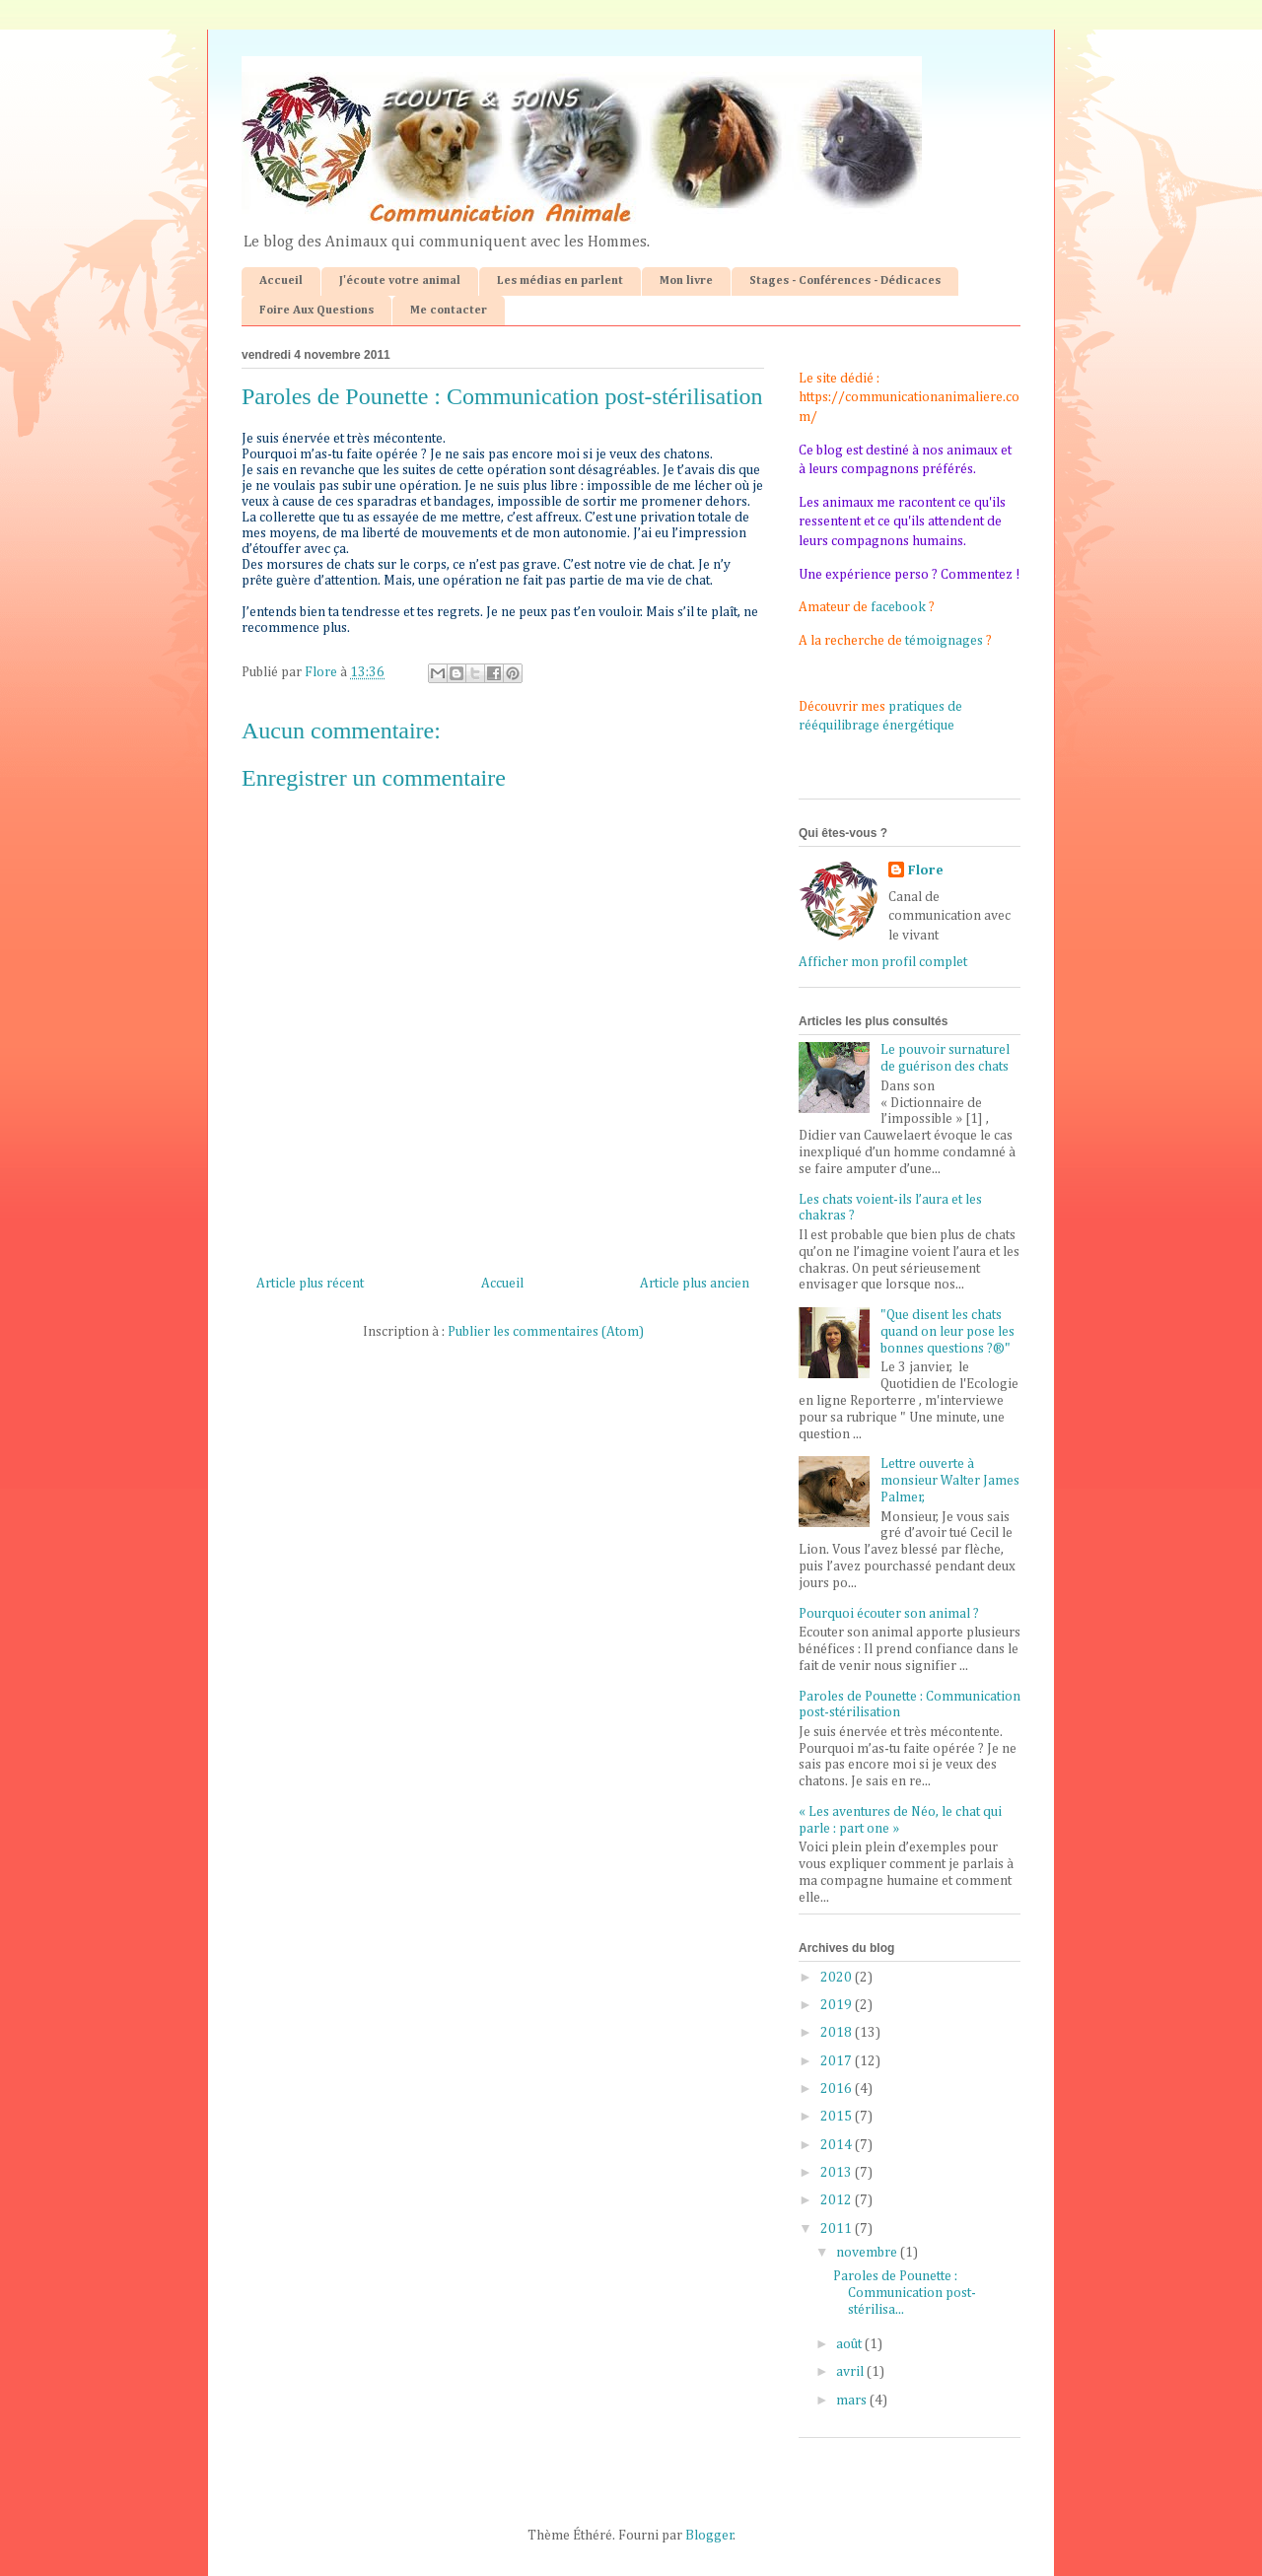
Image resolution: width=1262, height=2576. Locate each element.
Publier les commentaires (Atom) (546, 1332)
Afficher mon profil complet (883, 962)
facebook (898, 607)
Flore (926, 870)
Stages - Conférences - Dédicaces (845, 281)
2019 (837, 2005)
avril (851, 2372)
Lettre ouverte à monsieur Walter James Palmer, (949, 1480)
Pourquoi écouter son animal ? (889, 1614)
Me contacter (448, 310)
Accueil (281, 281)
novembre (868, 2253)
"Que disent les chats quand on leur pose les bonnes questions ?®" (947, 1332)
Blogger (709, 2535)
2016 (837, 2089)
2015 (837, 2116)
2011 (837, 2229)
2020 (837, 1977)
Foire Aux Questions (316, 310)
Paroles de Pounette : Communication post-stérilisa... (904, 2293)
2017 (837, 2061)
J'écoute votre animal (399, 281)
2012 (837, 2200)
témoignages (944, 641)
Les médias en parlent (560, 281)
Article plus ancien (694, 1283)
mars (853, 2400)
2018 (837, 2033)
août (850, 2344)
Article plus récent (310, 1283)
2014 (837, 2145)
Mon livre (686, 281)
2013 (837, 2173)
